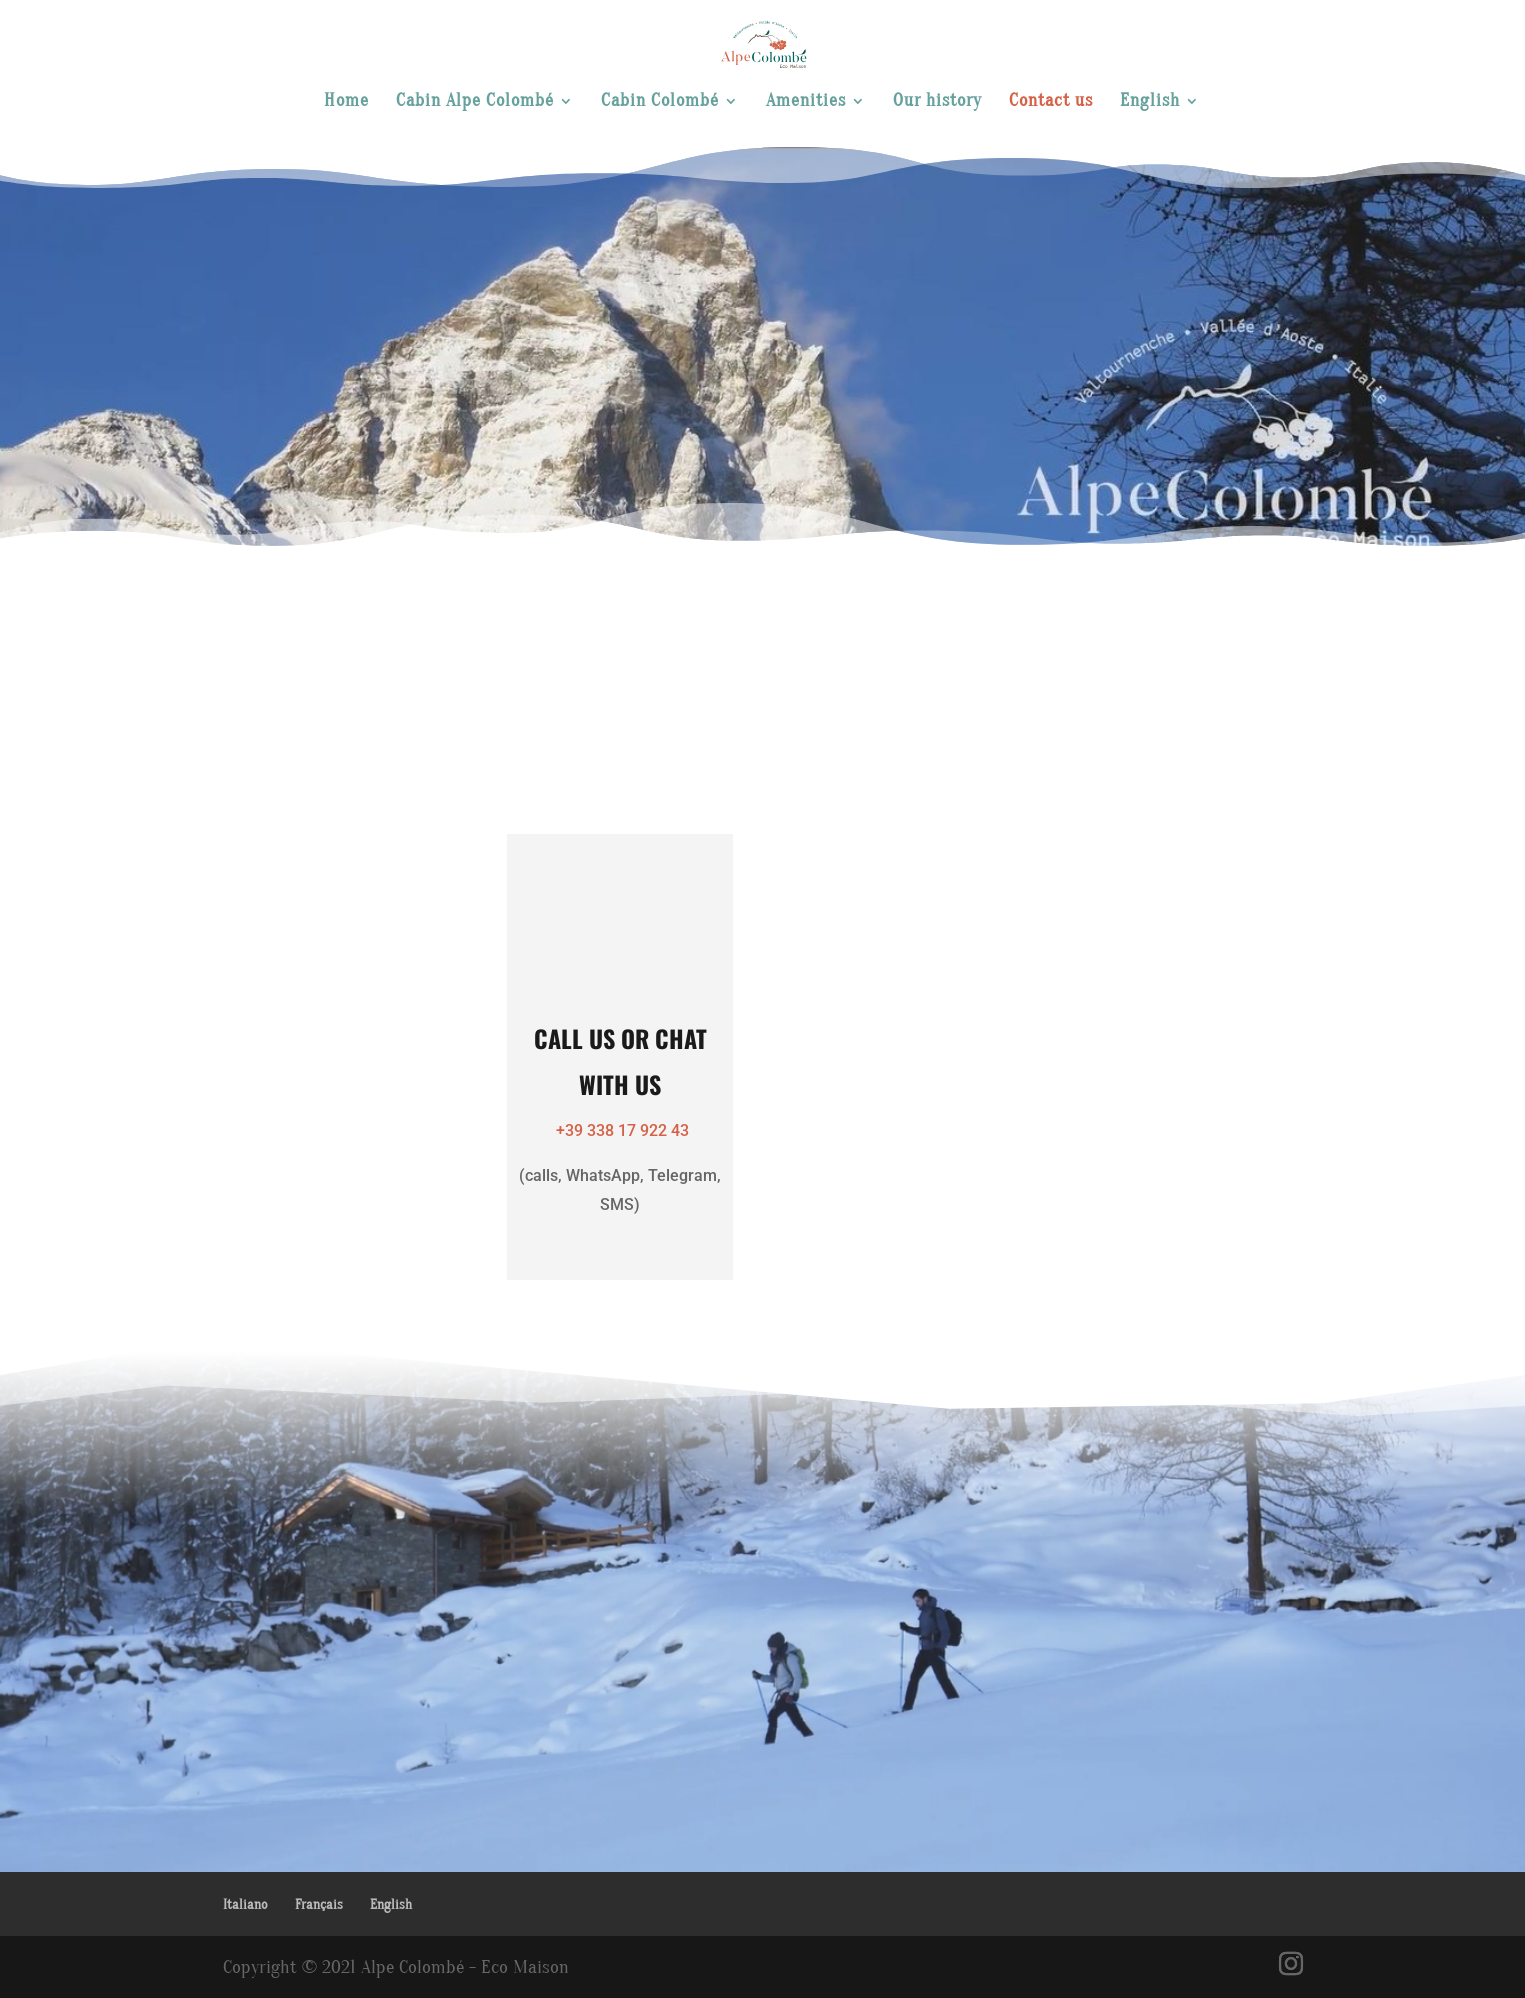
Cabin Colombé (660, 102)
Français (319, 1904)
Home (346, 102)
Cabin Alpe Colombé (475, 102)
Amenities (806, 102)
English (1150, 102)
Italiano (245, 1904)
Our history (937, 102)
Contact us (1051, 102)
